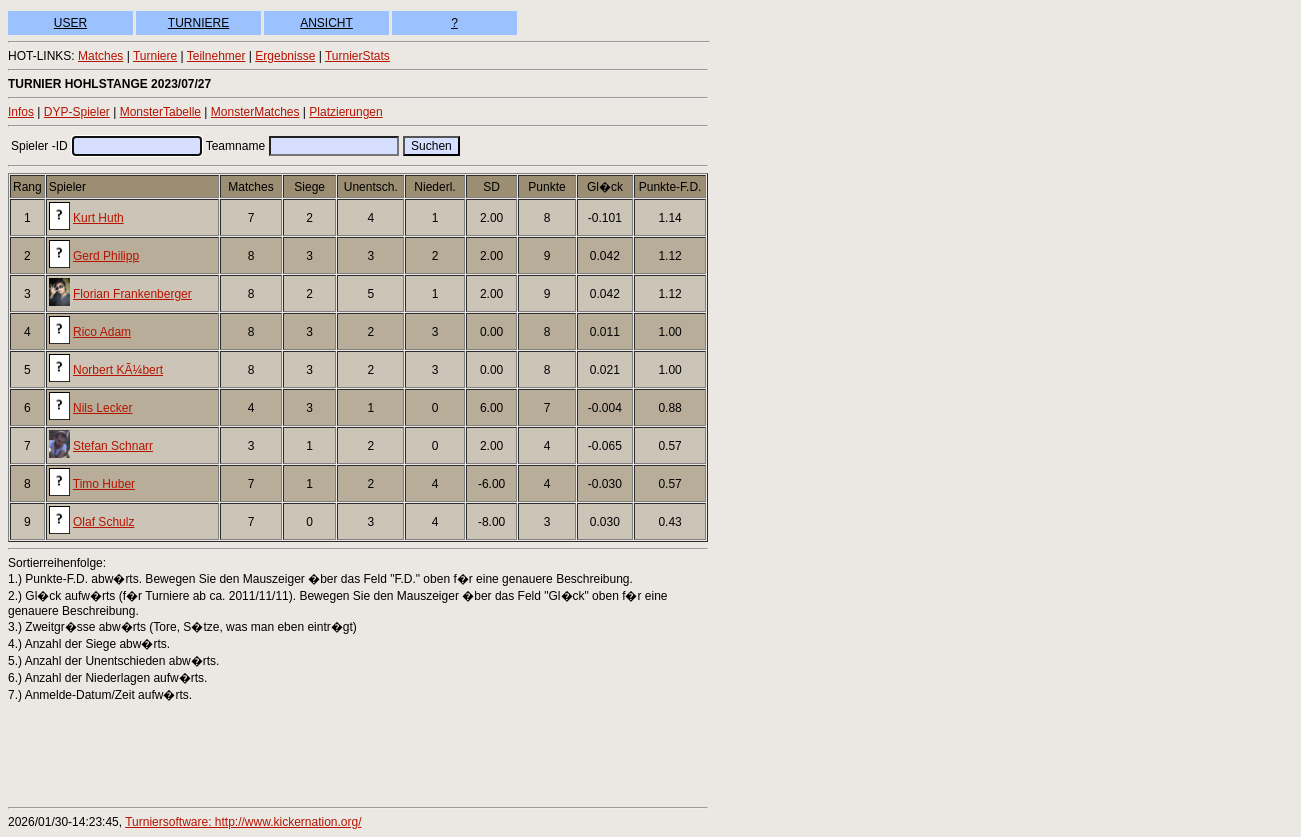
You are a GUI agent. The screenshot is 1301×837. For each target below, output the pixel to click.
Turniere (155, 56)
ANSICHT (326, 23)
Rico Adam (102, 332)
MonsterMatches (255, 112)
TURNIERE (198, 23)
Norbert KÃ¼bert (118, 370)
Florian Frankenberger (132, 294)
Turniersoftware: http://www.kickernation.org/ (243, 822)
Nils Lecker (102, 408)
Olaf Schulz (103, 522)
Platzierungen (345, 112)
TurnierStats (357, 56)
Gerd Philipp (106, 256)
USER (70, 23)
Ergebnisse (285, 56)
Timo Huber (104, 484)
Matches (100, 56)
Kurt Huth (98, 218)
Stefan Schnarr (113, 446)
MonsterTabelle (160, 112)
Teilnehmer (216, 56)
